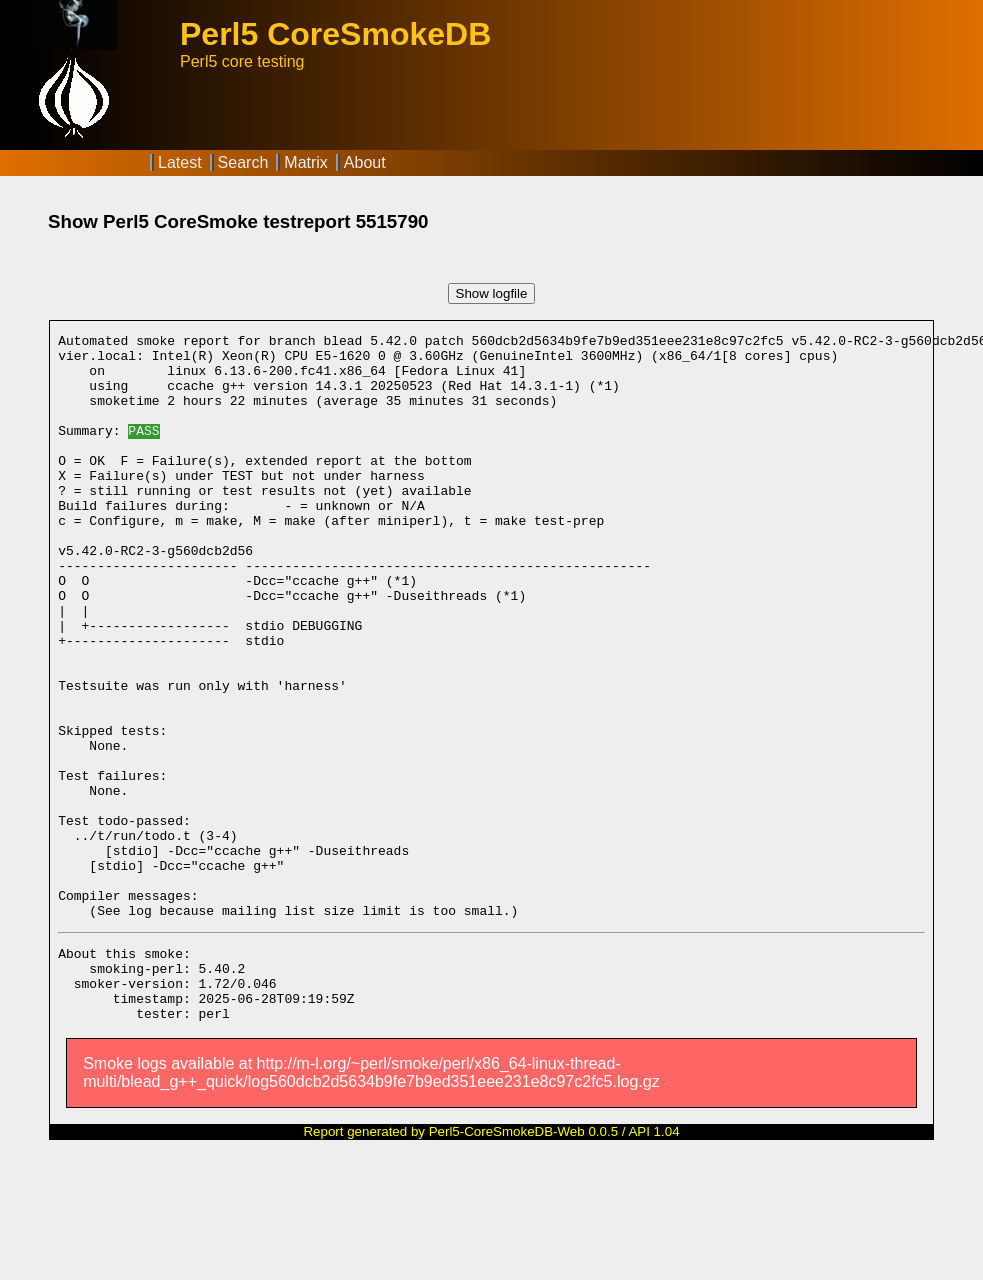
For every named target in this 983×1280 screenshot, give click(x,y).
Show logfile (492, 293)
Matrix (306, 162)
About (365, 162)
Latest (180, 162)
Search (243, 162)
